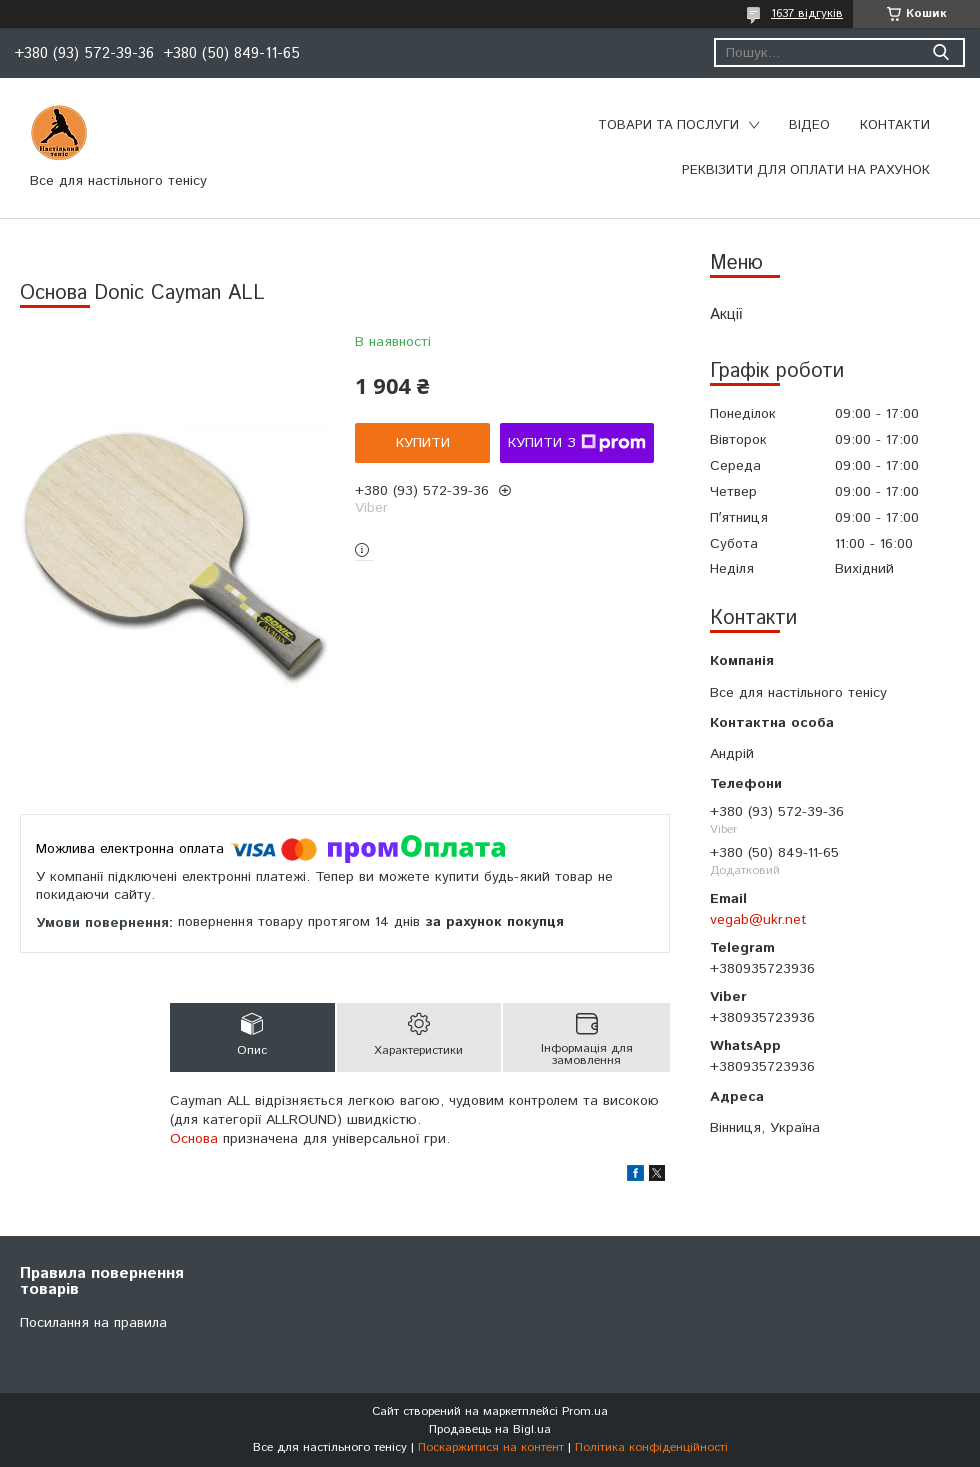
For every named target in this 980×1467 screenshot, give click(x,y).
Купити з (577, 443)
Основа (194, 1139)
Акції (726, 314)
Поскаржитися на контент (491, 1447)
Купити (423, 443)
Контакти (895, 125)
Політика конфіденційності (651, 1447)
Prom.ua (585, 1411)
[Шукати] (940, 52)
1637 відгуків (807, 13)
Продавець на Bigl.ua (490, 1429)
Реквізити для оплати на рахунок (806, 170)
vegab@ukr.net (758, 920)
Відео (809, 125)
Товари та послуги (668, 125)
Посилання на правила (93, 1323)
